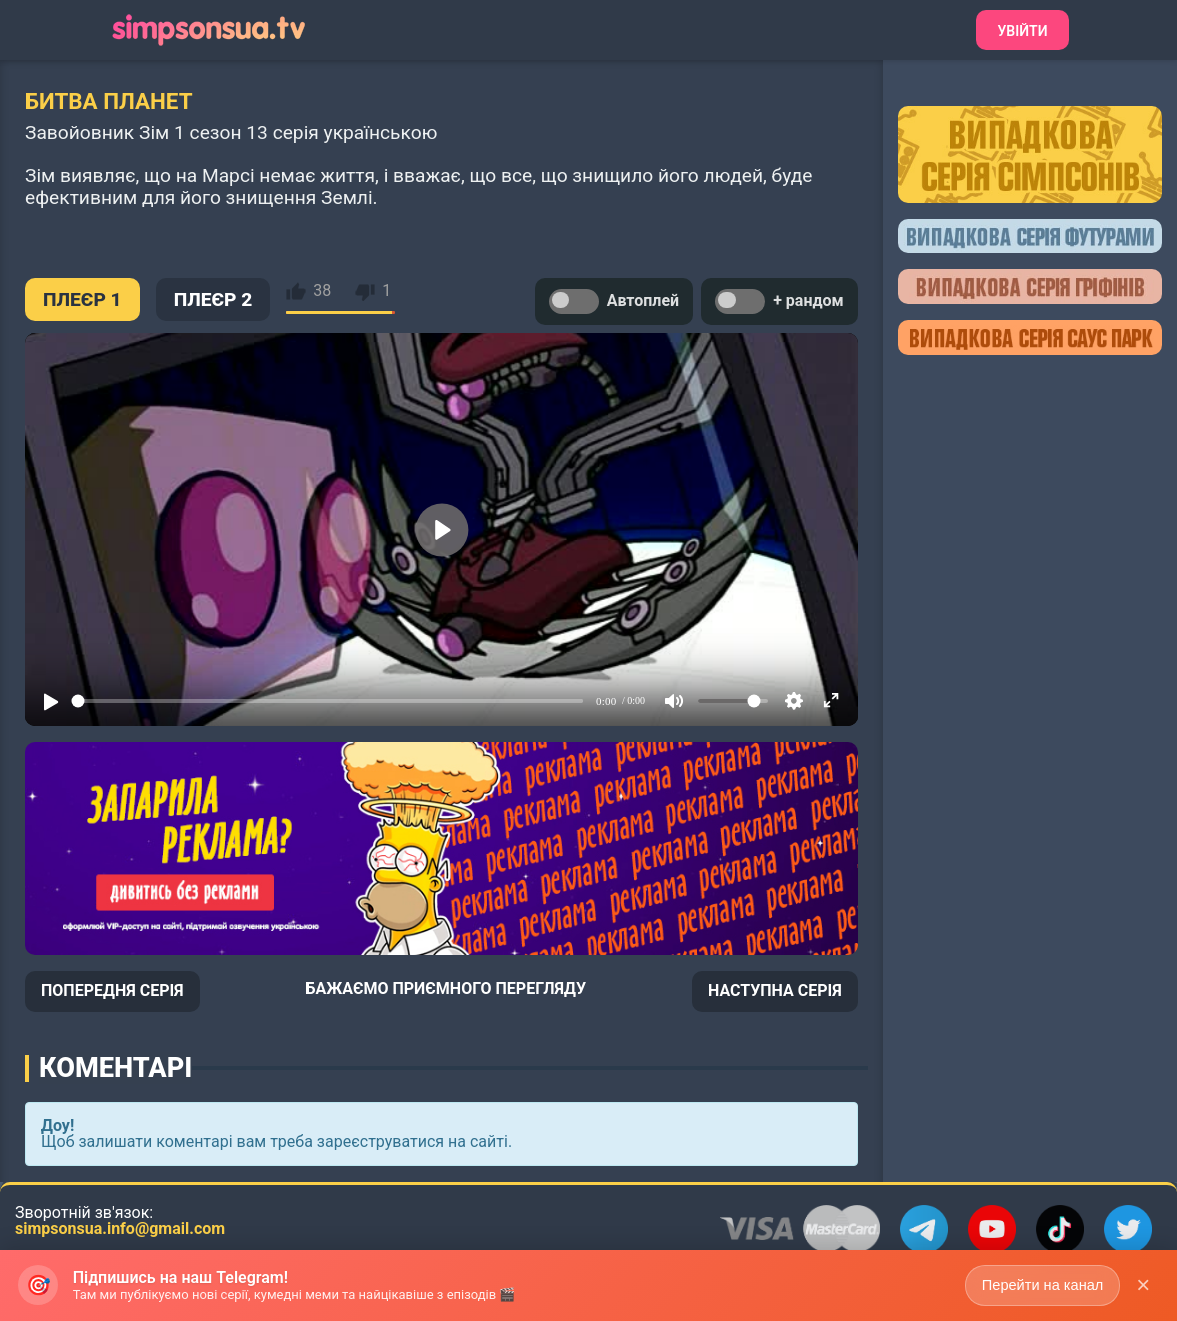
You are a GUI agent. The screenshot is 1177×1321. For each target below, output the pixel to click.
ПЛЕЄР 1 (82, 299)
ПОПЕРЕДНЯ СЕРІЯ (112, 990)
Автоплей (614, 301)
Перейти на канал (1039, 1284)
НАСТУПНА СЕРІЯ (775, 990)
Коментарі (115, 1068)
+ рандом (779, 301)
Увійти (1022, 31)
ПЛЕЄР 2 (213, 299)
